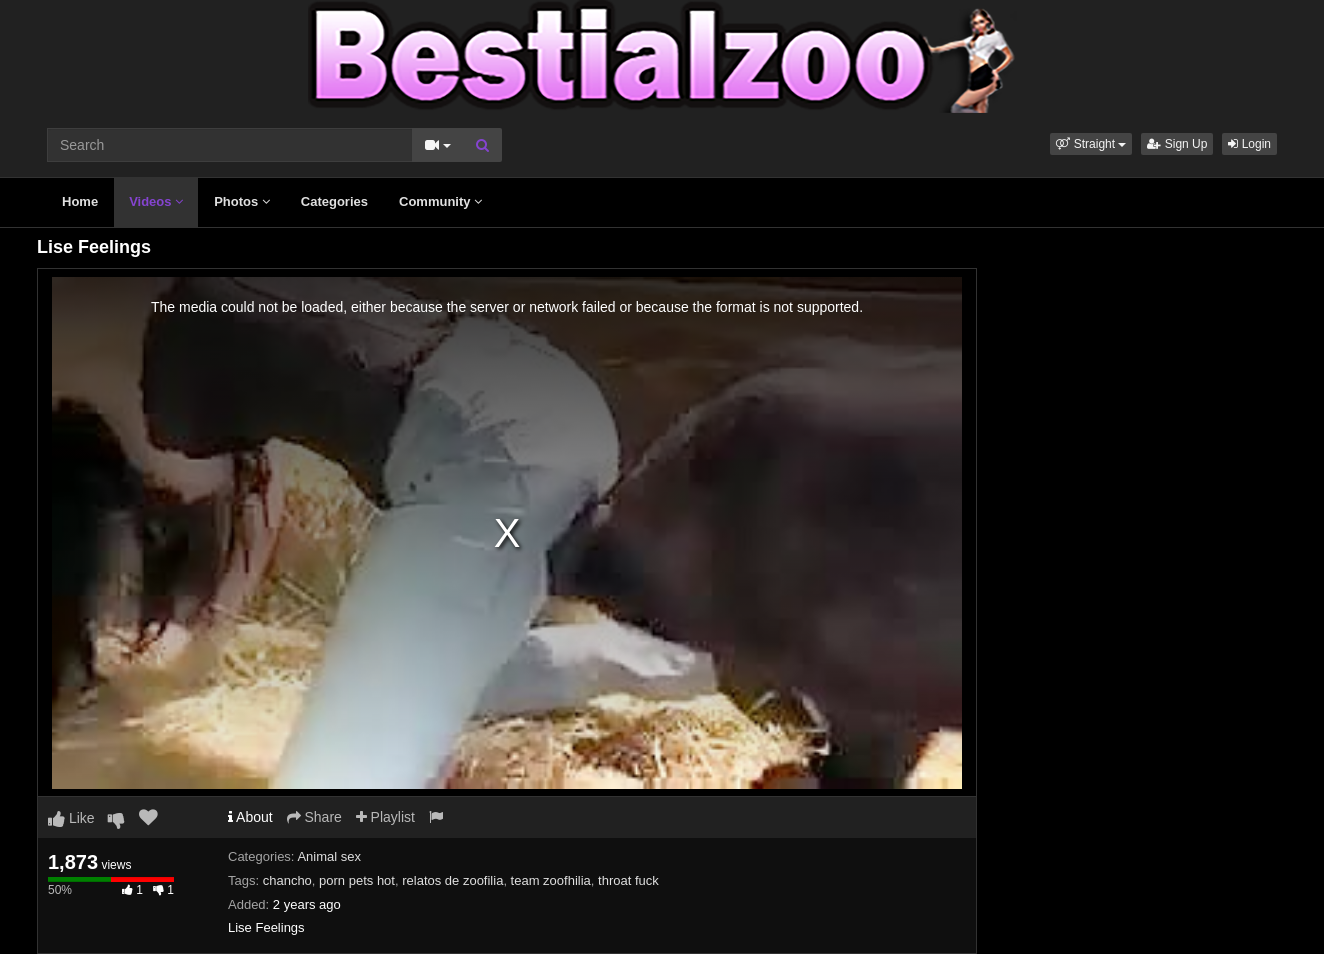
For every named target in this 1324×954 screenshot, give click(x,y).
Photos (242, 201)
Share (314, 817)
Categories (334, 201)
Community (440, 201)
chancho (287, 880)
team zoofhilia (551, 880)
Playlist (385, 817)
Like (71, 818)
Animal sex (329, 856)
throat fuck (628, 880)
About (250, 817)
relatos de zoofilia (452, 880)
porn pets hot (357, 880)
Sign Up (1177, 144)
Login (1249, 144)
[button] (1091, 144)
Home (80, 201)
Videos (156, 201)
